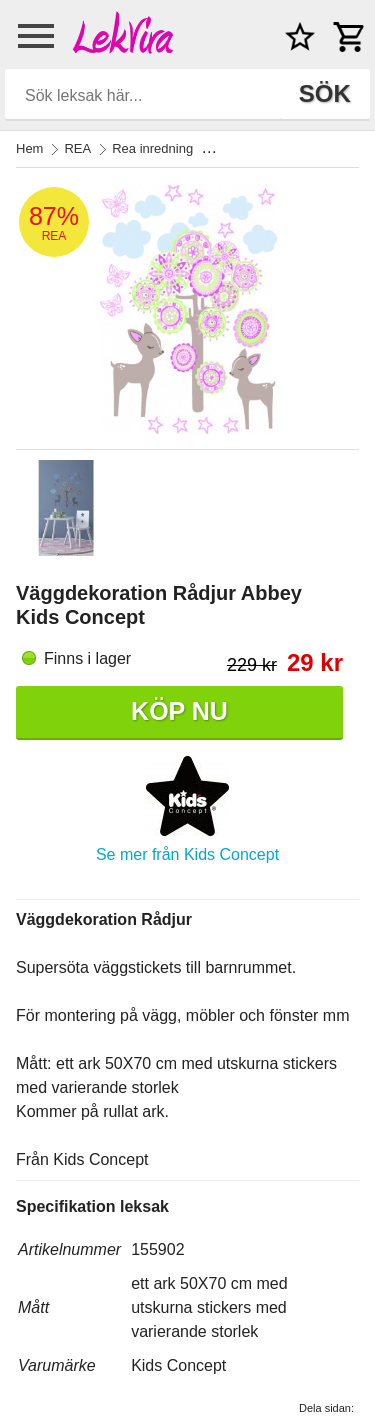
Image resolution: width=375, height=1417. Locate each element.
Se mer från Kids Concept (187, 854)
